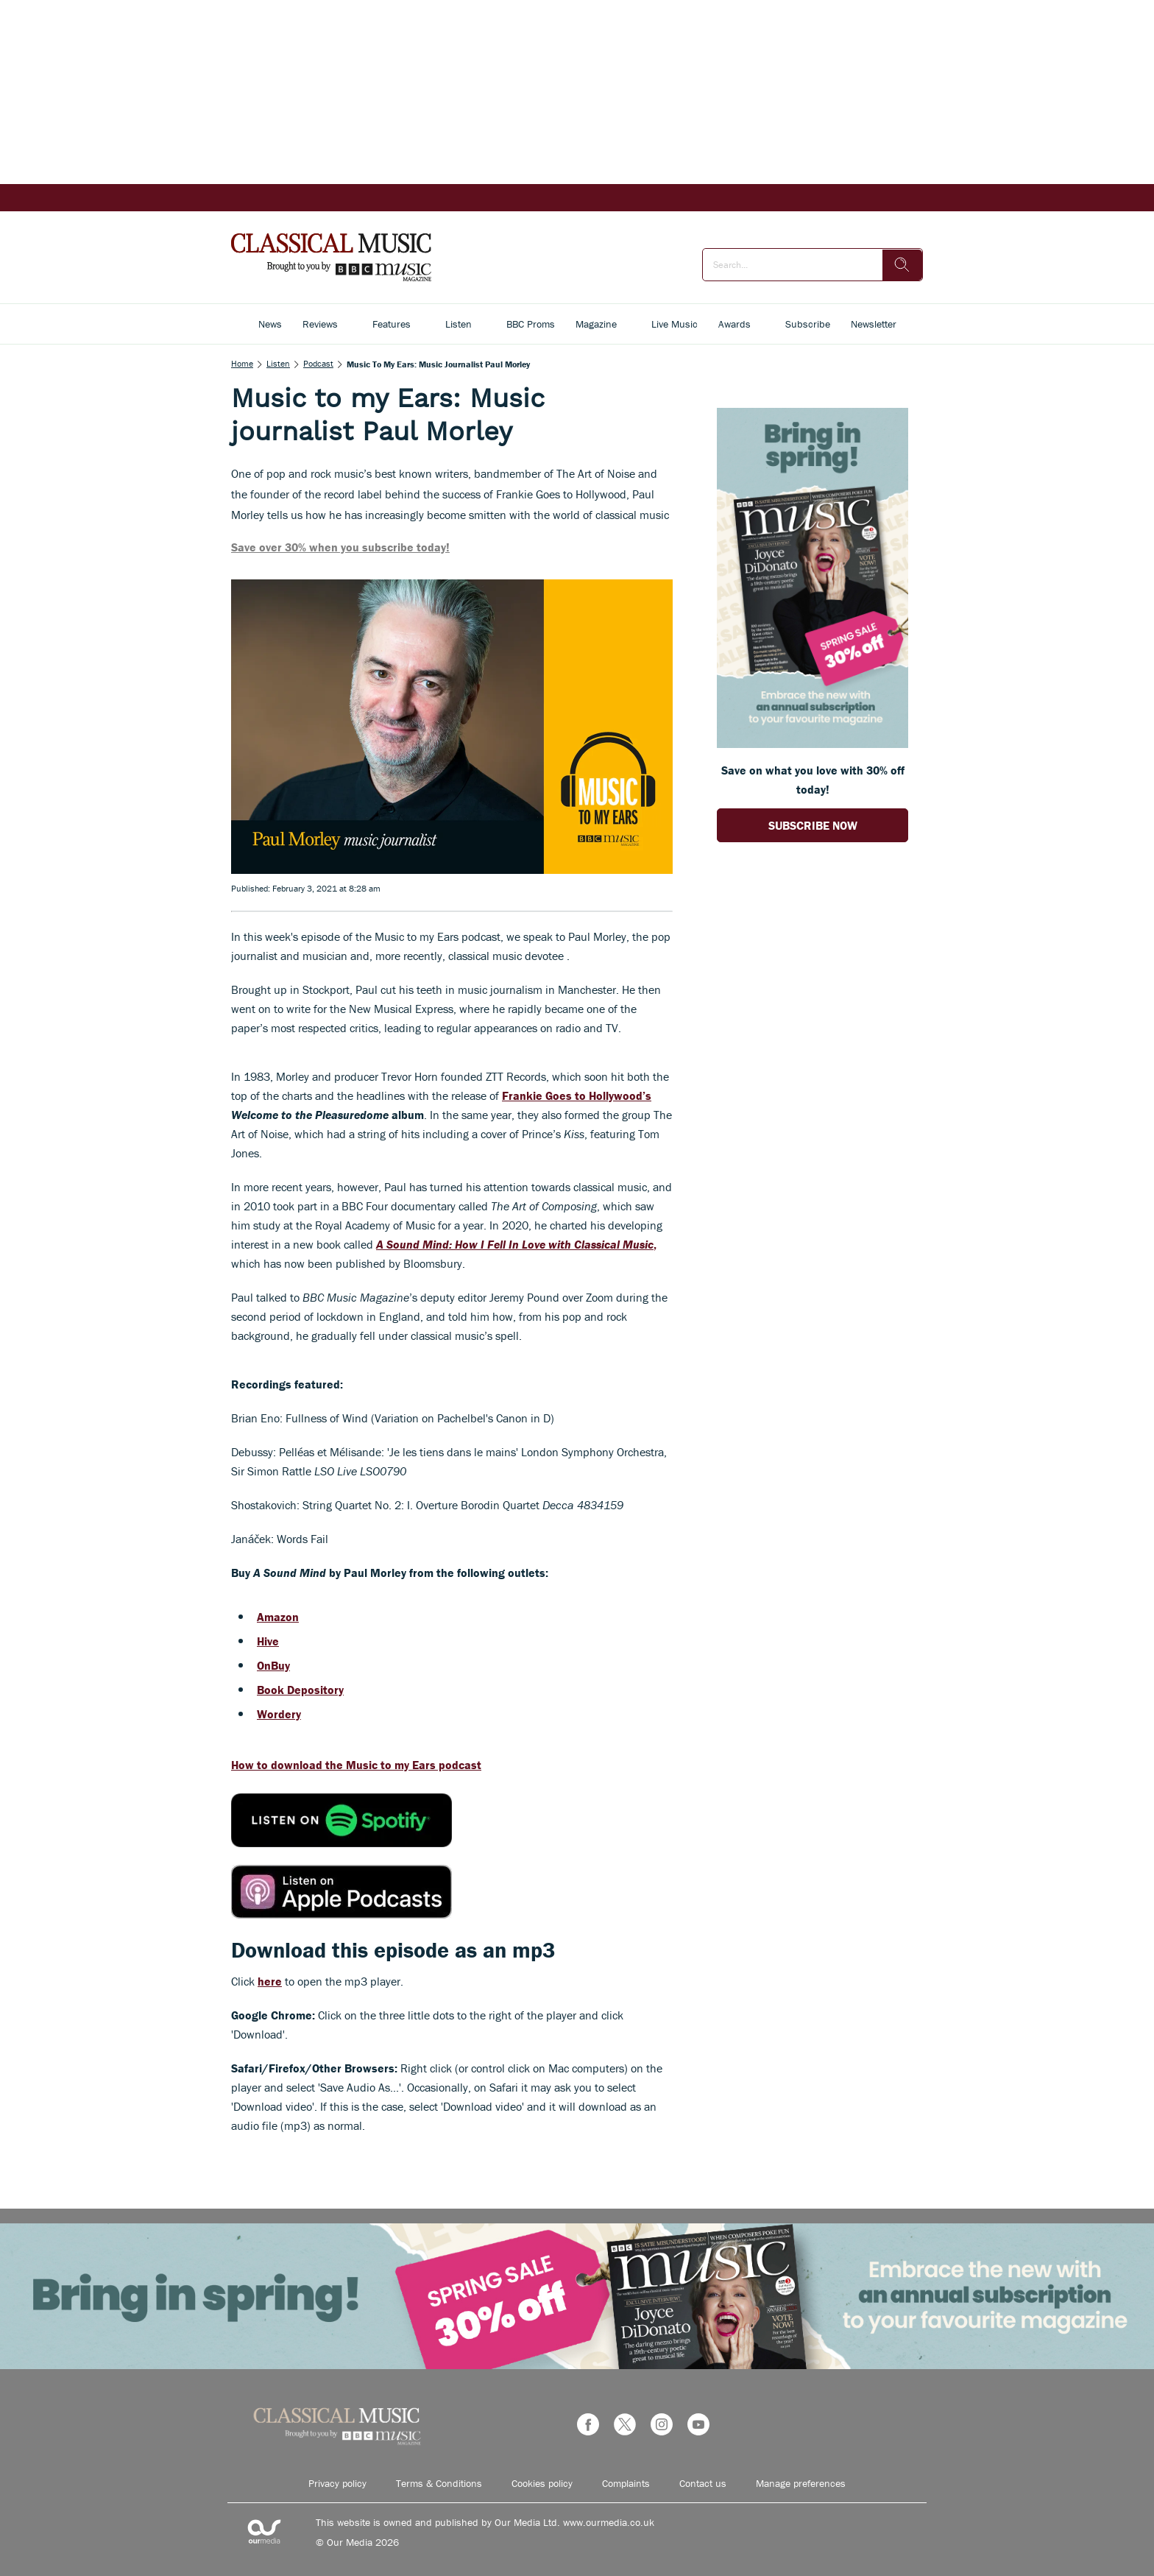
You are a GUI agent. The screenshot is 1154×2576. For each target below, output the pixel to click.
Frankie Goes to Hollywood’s (576, 1095)
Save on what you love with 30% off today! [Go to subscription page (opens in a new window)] (813, 780)
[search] (902, 265)
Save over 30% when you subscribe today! (340, 547)
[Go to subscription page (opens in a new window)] (812, 743)
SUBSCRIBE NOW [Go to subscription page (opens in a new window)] (812, 825)
